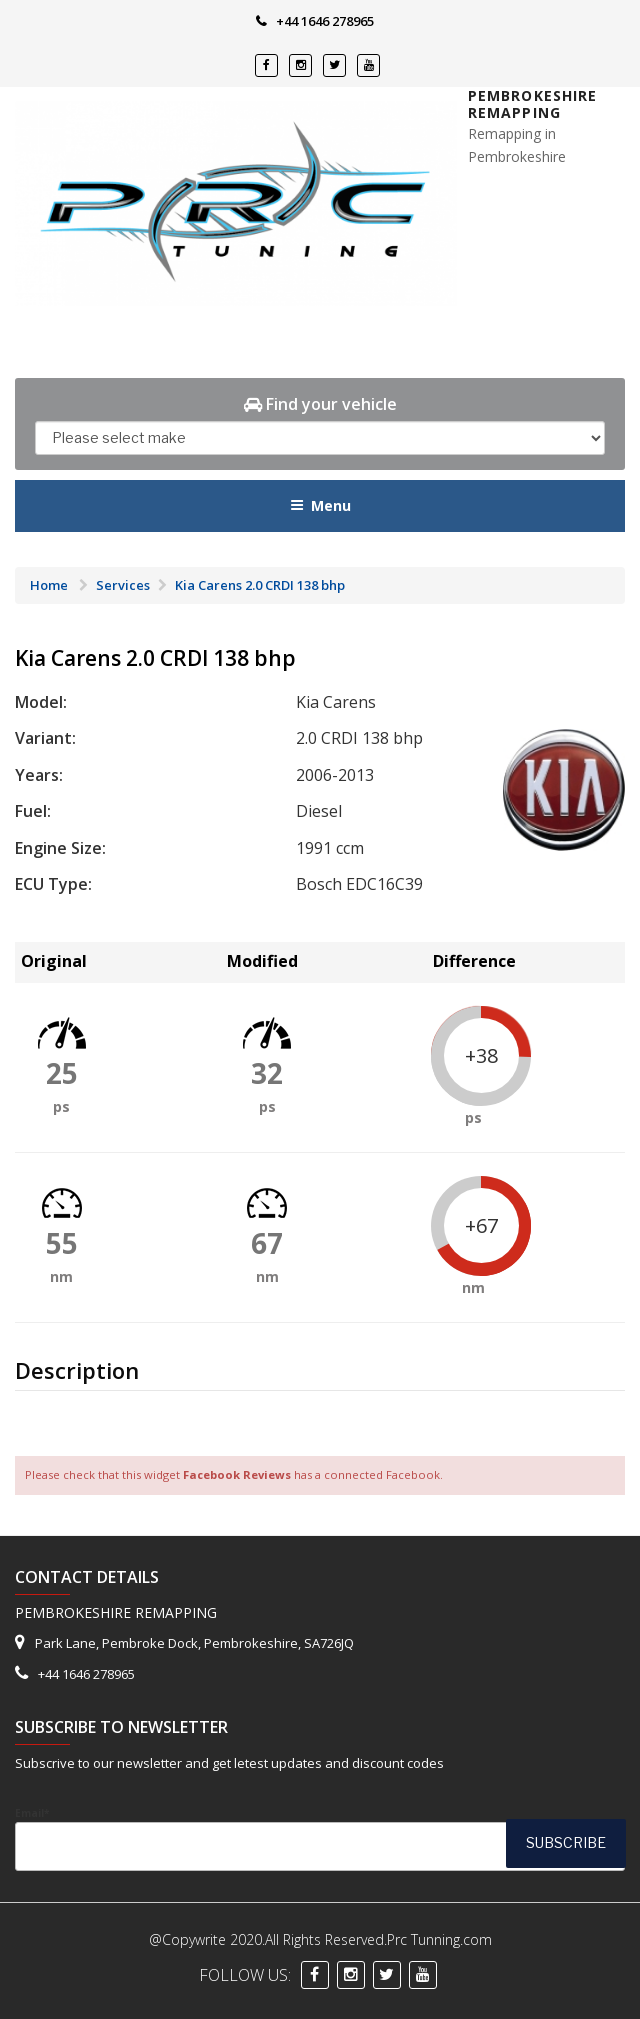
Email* (320, 1838)
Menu (320, 505)
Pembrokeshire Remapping (533, 104)
